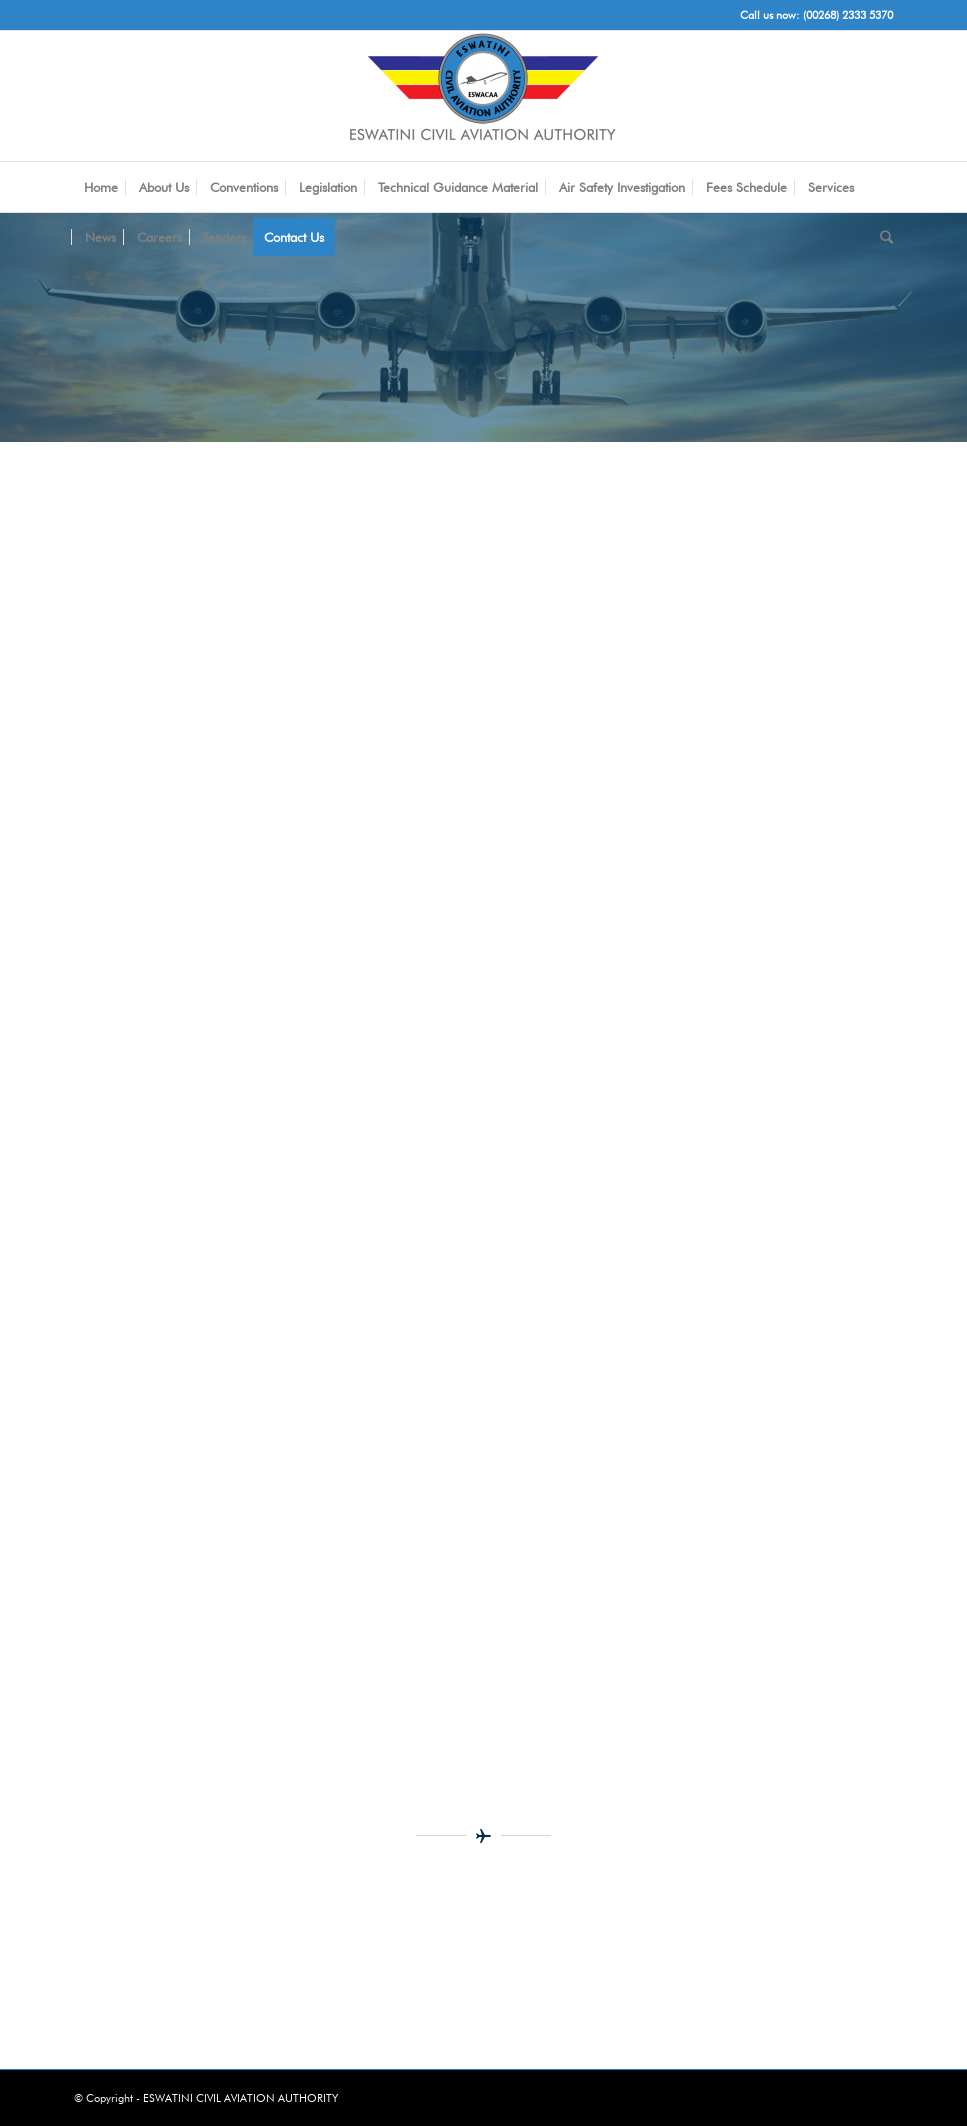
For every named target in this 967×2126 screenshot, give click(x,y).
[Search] (881, 237)
